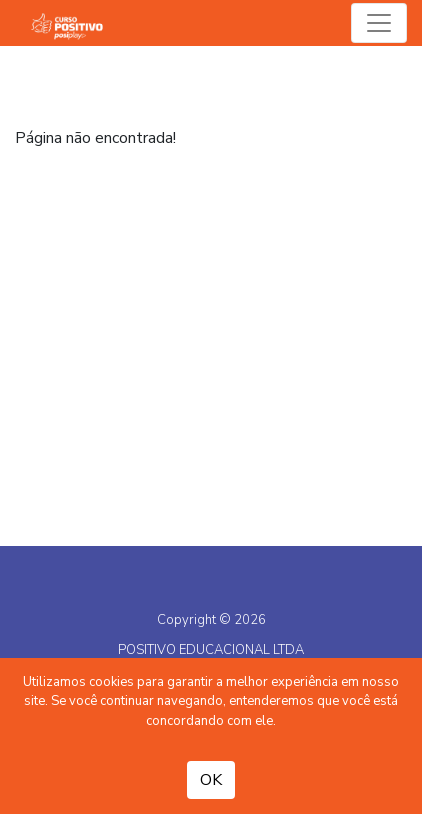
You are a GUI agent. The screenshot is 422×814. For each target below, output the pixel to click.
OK (211, 780)
